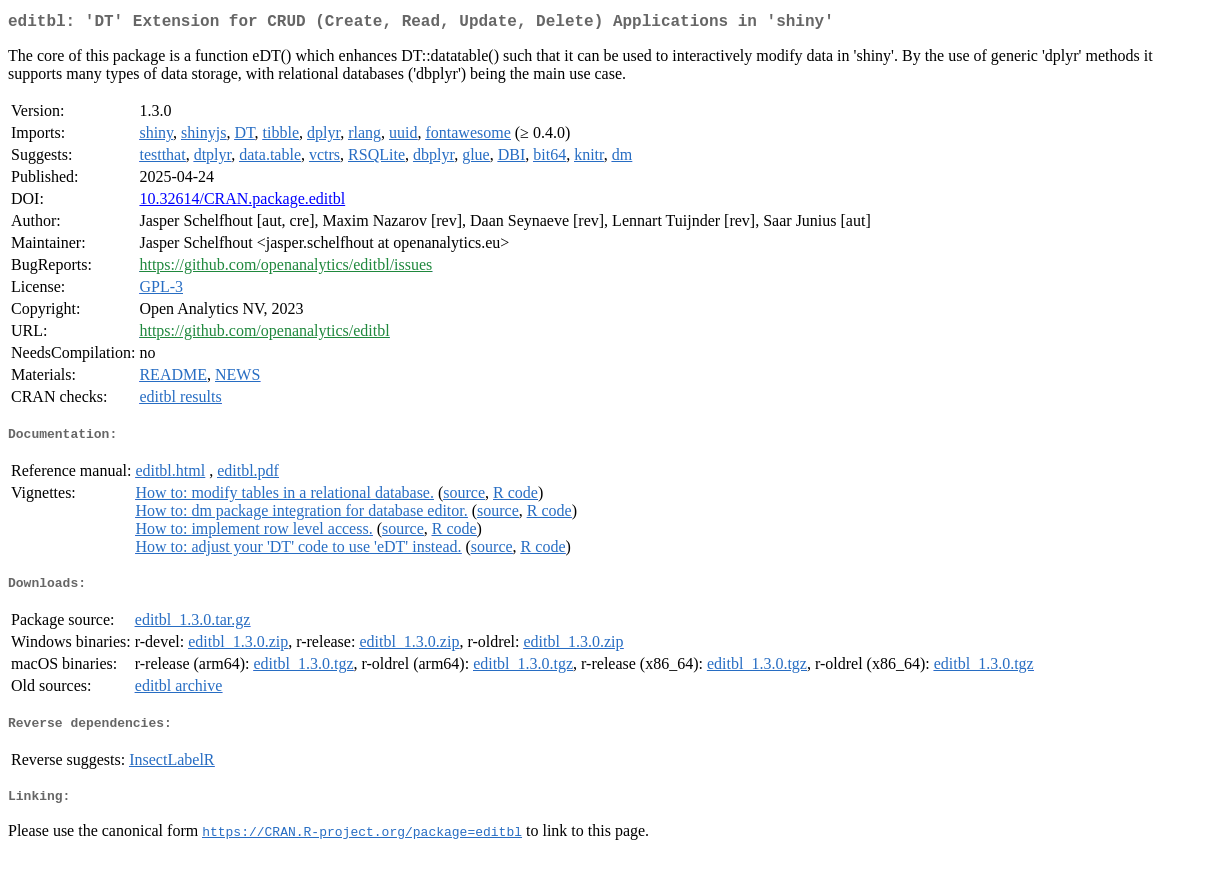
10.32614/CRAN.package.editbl (242, 202)
